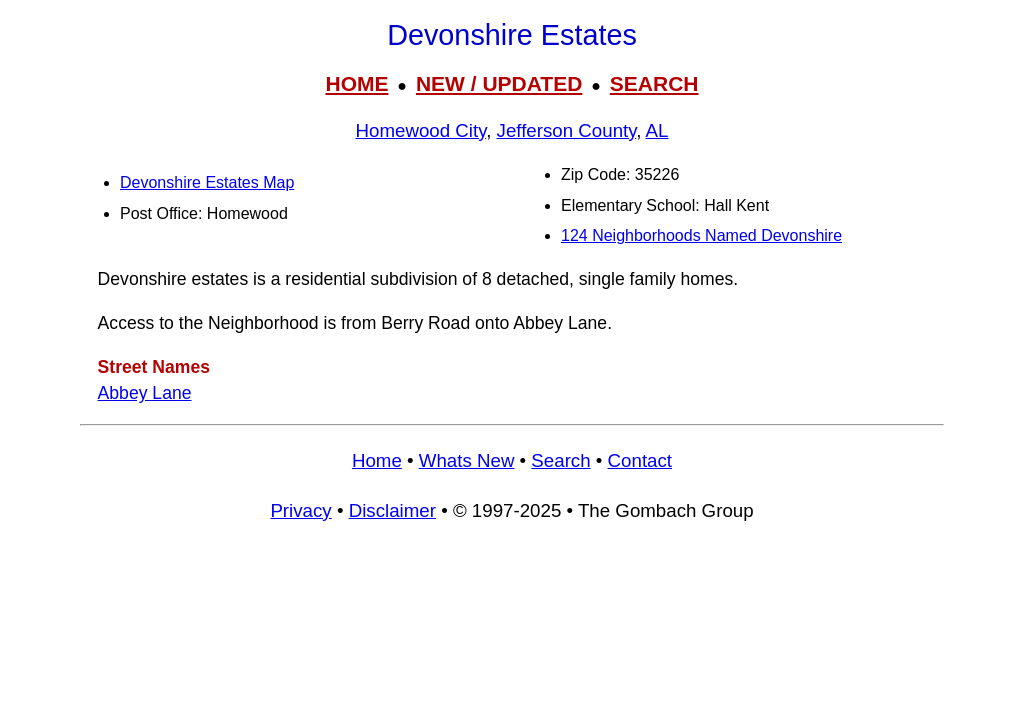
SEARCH (654, 83)
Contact (640, 460)
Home (377, 460)
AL (657, 130)
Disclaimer (392, 510)
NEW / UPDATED (499, 83)
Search (560, 460)
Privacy (300, 510)
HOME (356, 83)
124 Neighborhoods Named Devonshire (701, 235)
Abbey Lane (145, 393)
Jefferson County (567, 130)
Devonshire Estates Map (207, 182)
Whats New (467, 460)
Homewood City (421, 130)
